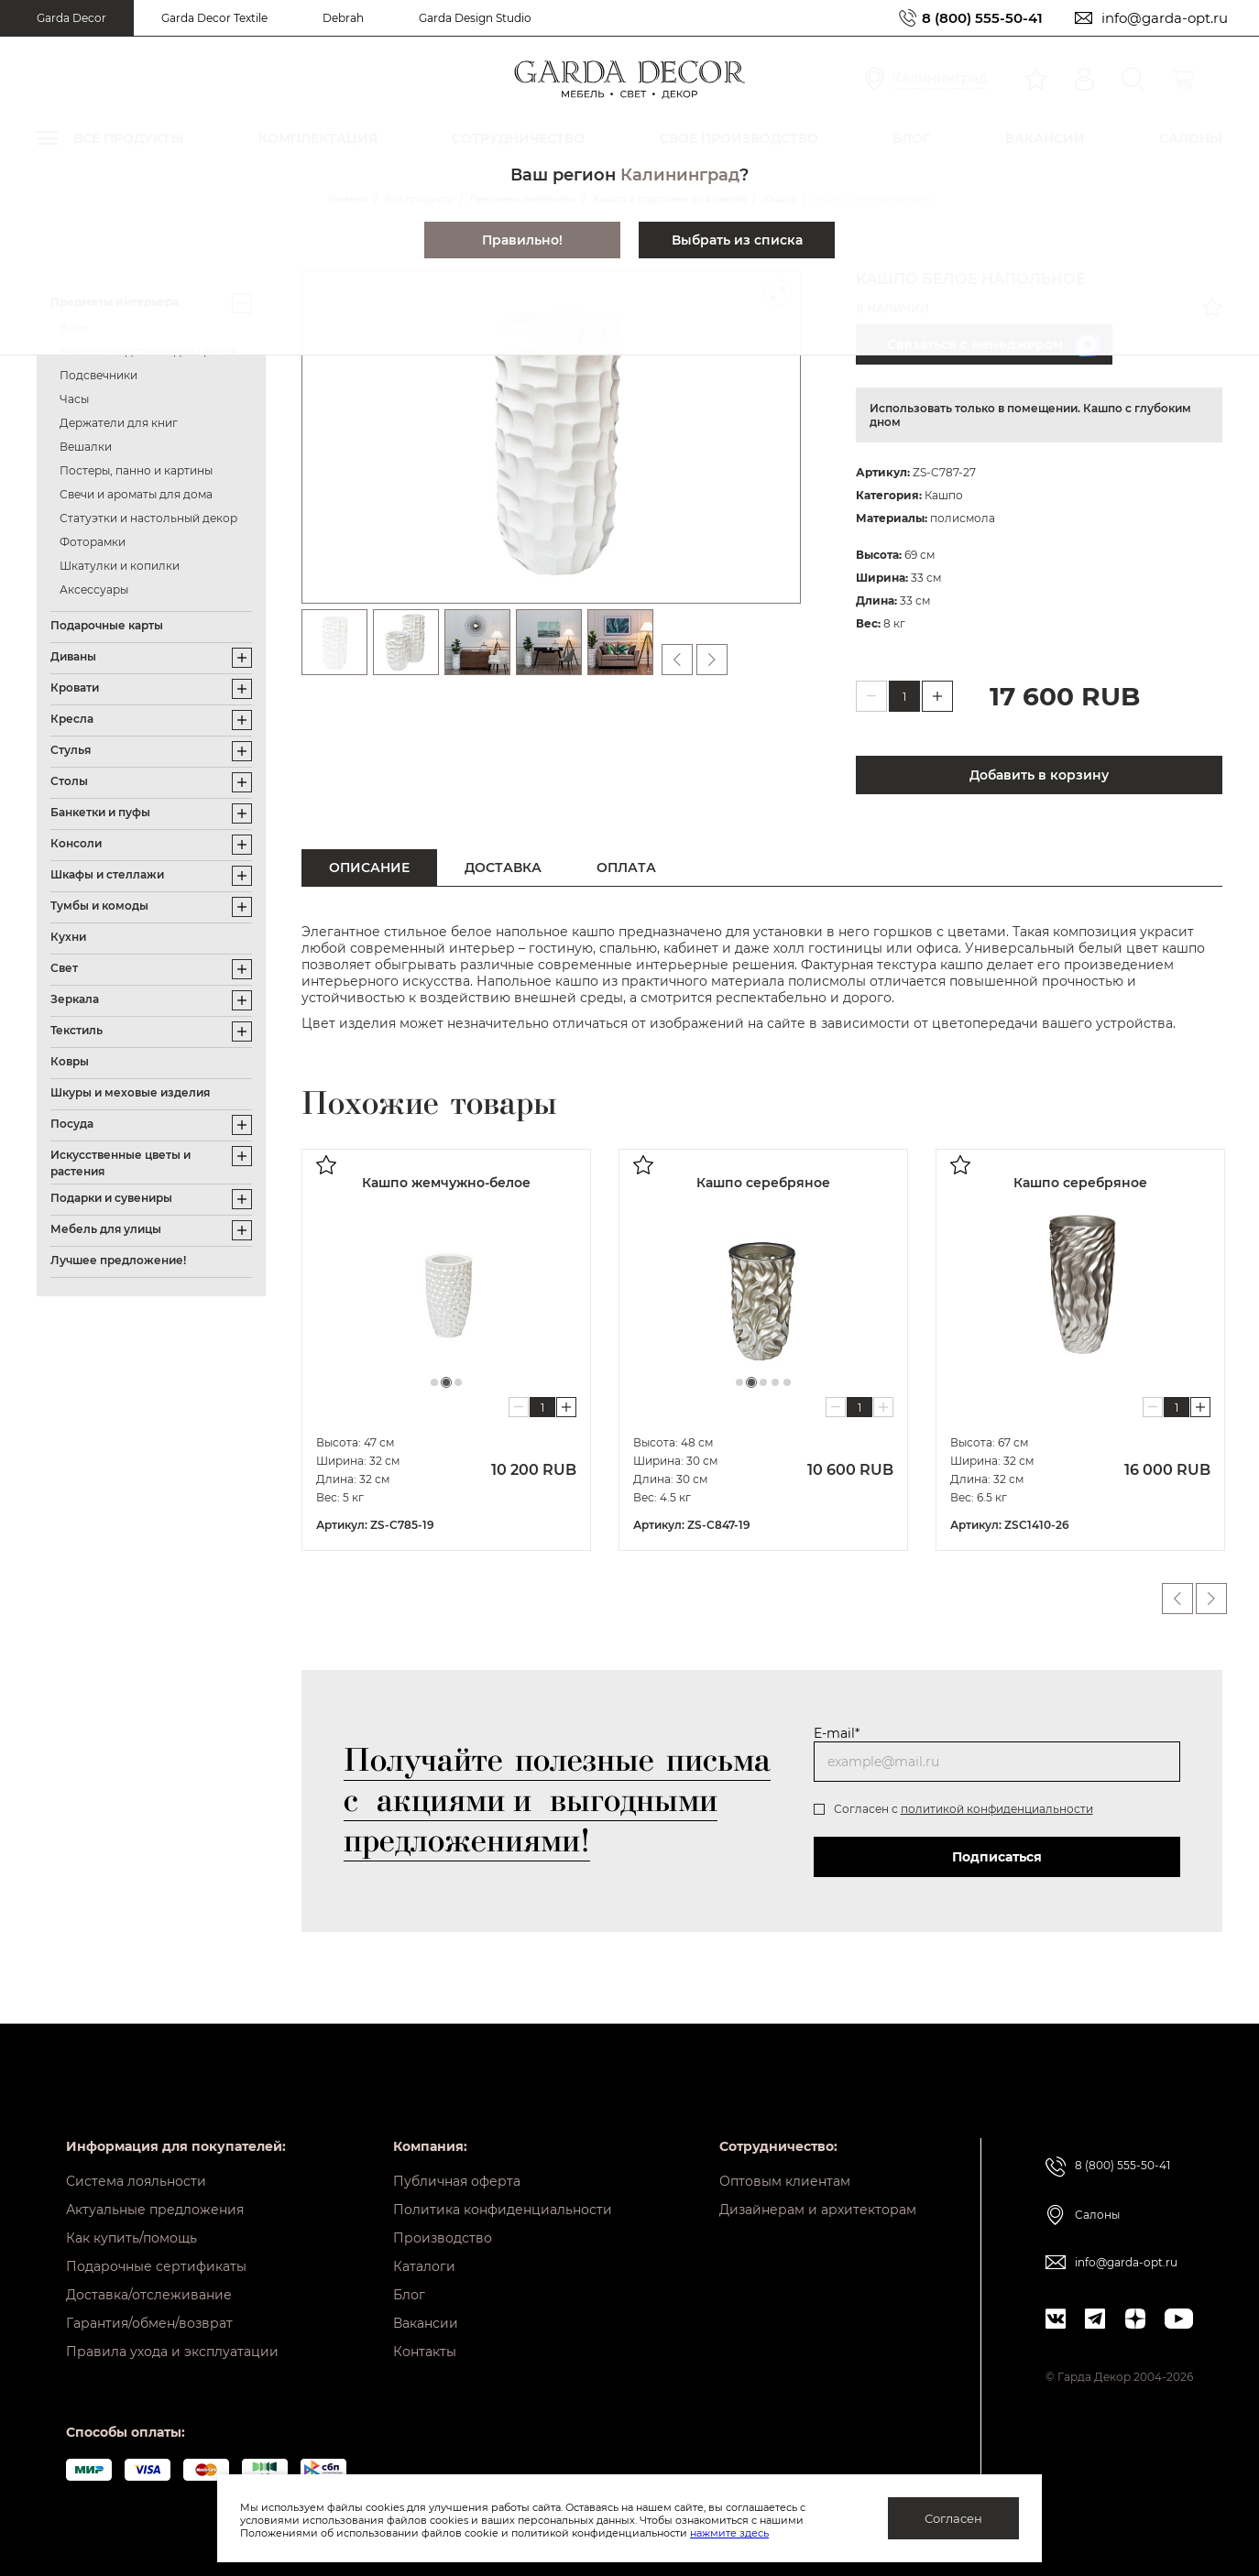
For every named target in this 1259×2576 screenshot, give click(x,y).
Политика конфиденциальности (502, 2209)
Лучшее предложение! (118, 1260)
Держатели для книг (119, 423)
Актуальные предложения (155, 2209)
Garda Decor (71, 18)
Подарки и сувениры (111, 1198)
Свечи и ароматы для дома (136, 494)
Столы (69, 781)
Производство (442, 2238)
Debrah (343, 18)
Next (1211, 1598)
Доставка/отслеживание (149, 2295)
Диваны (73, 656)
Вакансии (425, 2323)
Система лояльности (136, 2181)
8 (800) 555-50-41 (982, 18)
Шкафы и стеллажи (107, 874)
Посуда (71, 1123)
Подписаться (997, 1857)
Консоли (76, 843)
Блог (409, 2295)
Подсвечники (98, 375)
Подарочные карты (106, 625)
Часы (74, 399)
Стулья (70, 750)
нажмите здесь (729, 2533)
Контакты (424, 2351)
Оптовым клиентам (784, 2181)
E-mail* (836, 1733)
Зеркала (74, 999)
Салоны (1097, 2214)
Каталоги (424, 2266)
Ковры (69, 1061)
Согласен (953, 2518)
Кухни (68, 937)
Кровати (74, 687)
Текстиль (76, 1030)
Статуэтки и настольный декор (148, 518)
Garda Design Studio (475, 18)
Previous (1177, 1598)
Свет (64, 968)
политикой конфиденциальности (997, 1809)
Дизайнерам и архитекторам (817, 2209)
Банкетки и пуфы (100, 812)
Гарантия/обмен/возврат (149, 2323)
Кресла (71, 719)
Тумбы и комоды (99, 905)
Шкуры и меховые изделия (130, 1092)
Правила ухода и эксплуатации (172, 2351)
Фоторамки (93, 542)
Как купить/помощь (131, 2238)
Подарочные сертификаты (156, 2266)
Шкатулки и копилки (120, 566)
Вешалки (86, 446)
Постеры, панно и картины (136, 470)
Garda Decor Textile (214, 18)
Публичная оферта (456, 2181)
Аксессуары (94, 589)
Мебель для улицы (105, 1229)
